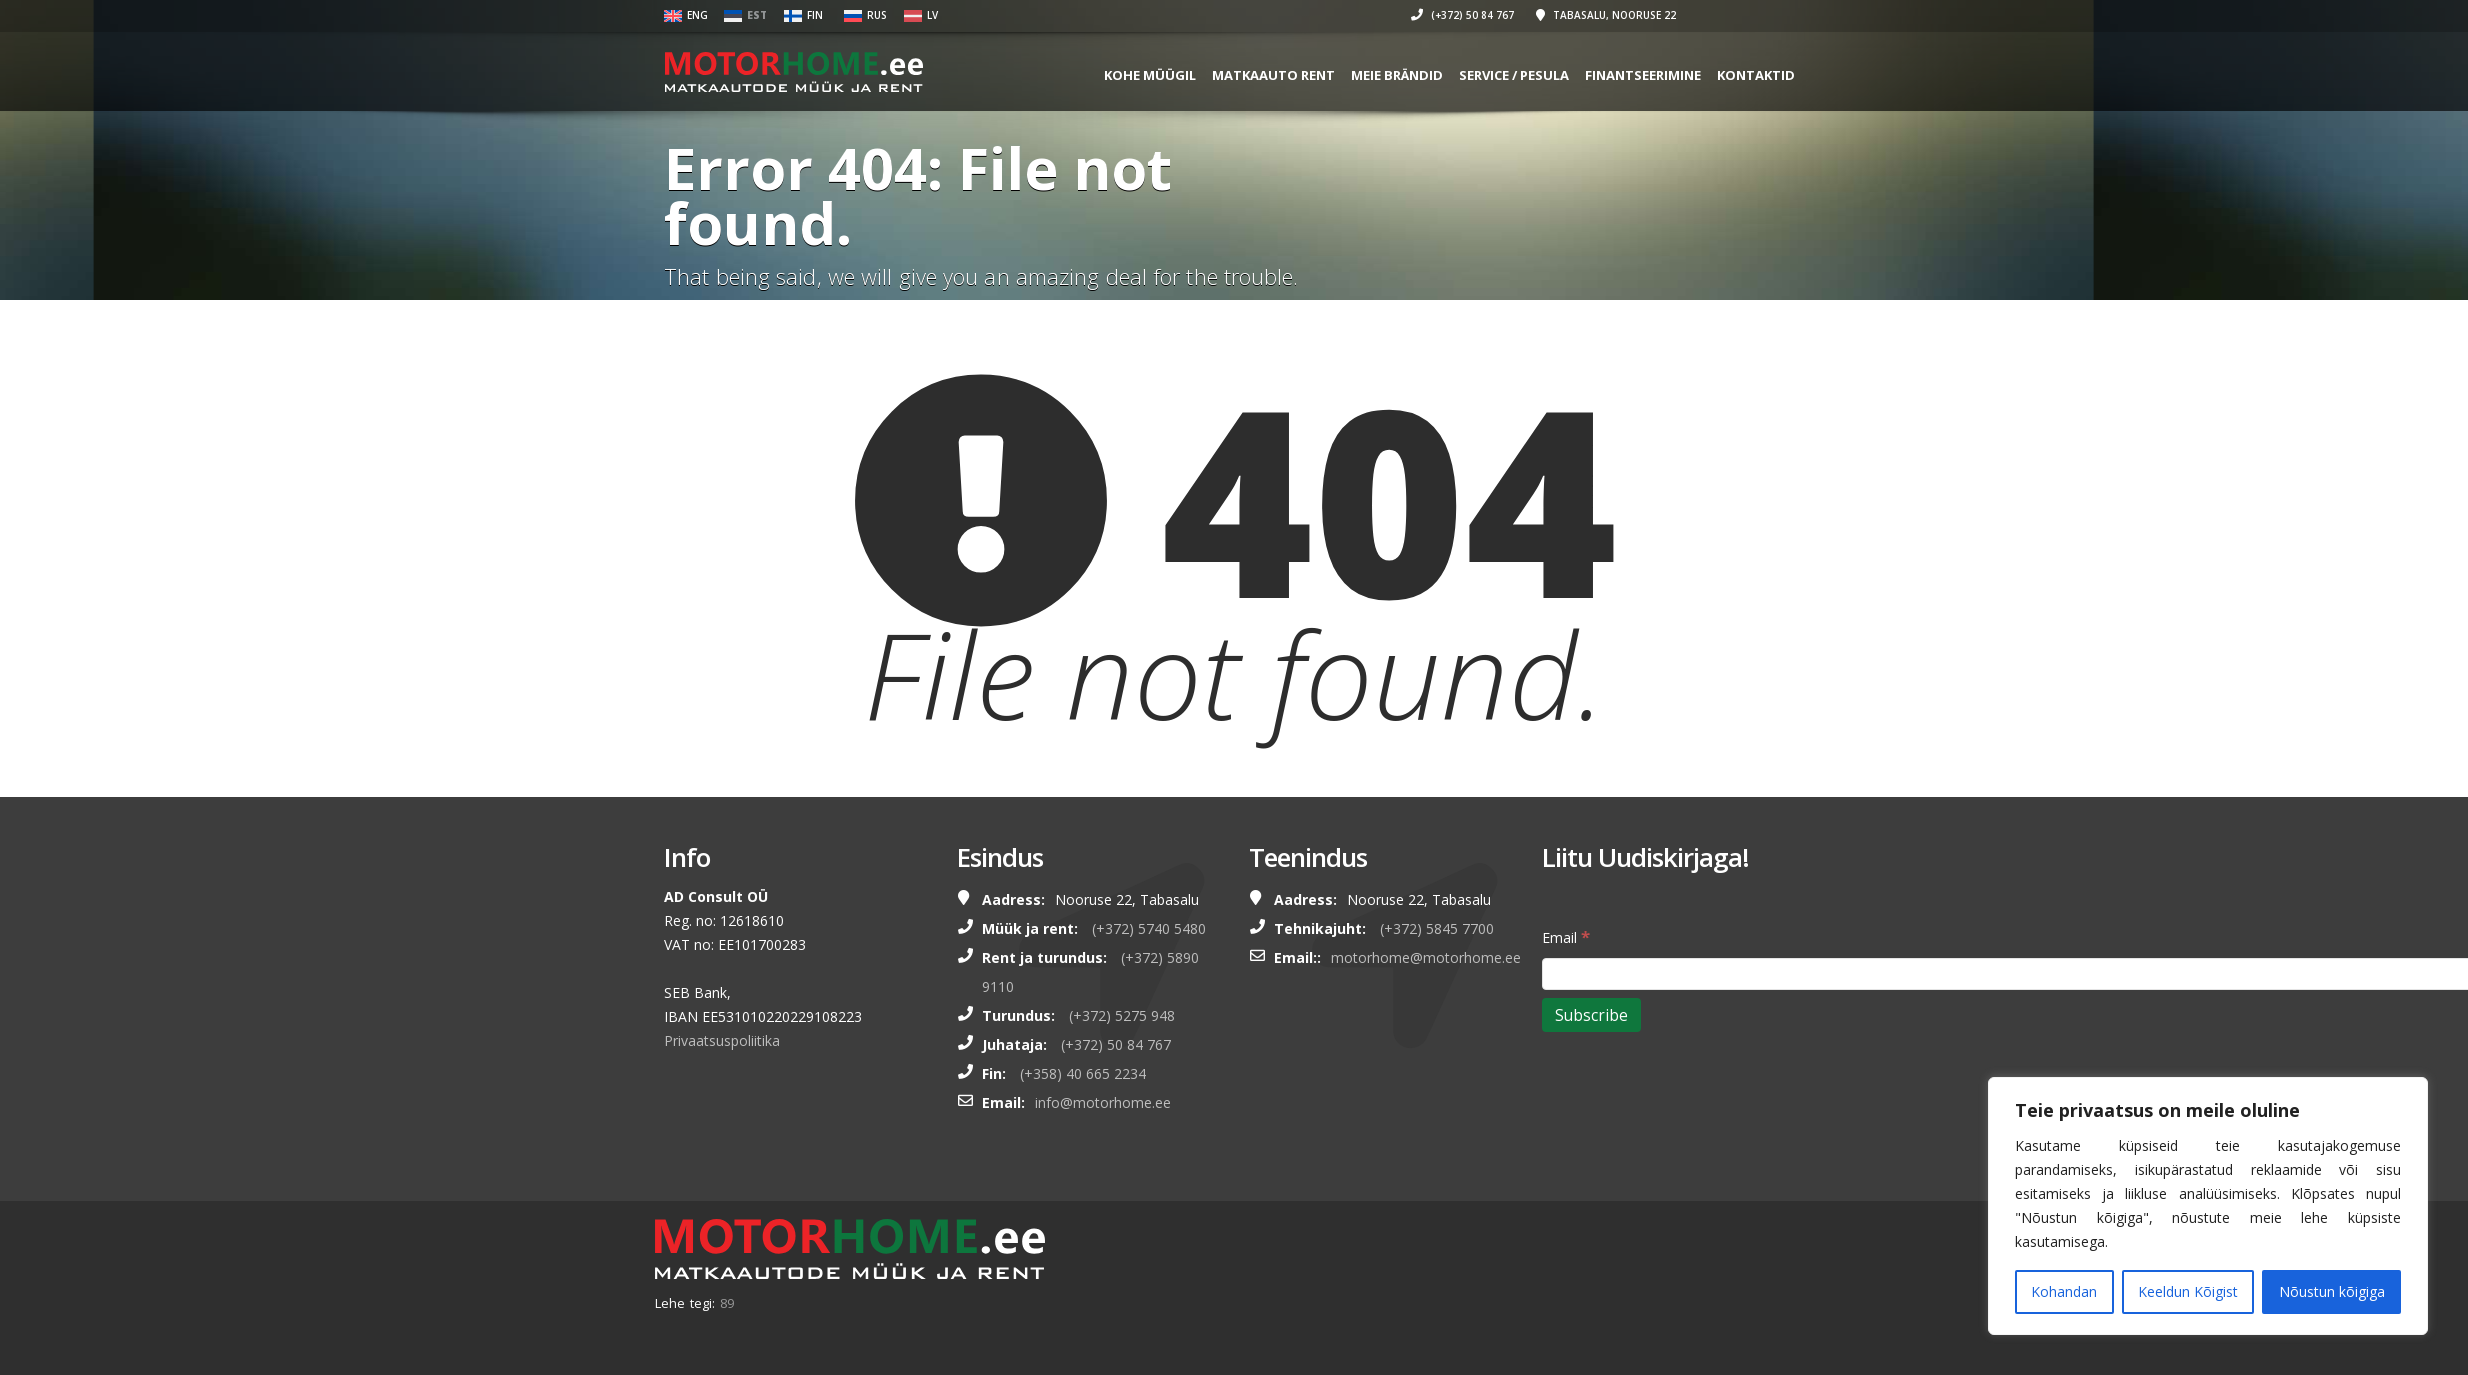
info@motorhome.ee (1103, 1102)
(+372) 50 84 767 (1462, 15)
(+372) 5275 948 (1122, 1015)
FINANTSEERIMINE (1643, 75)
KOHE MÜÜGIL (1150, 75)
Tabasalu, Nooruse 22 (1606, 15)
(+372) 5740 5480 (1149, 928)
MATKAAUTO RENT (1273, 75)
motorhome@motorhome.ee (1426, 957)
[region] (2208, 1206)
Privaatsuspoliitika (722, 1040)
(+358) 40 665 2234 (1083, 1073)
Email (1566, 936)
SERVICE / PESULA (1514, 75)
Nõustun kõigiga (2332, 1291)
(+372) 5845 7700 (1437, 928)
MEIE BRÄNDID (1397, 75)
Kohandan (2064, 1291)
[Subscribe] (1591, 1015)
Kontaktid (1756, 75)
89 (727, 1303)
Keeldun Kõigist (2188, 1291)
